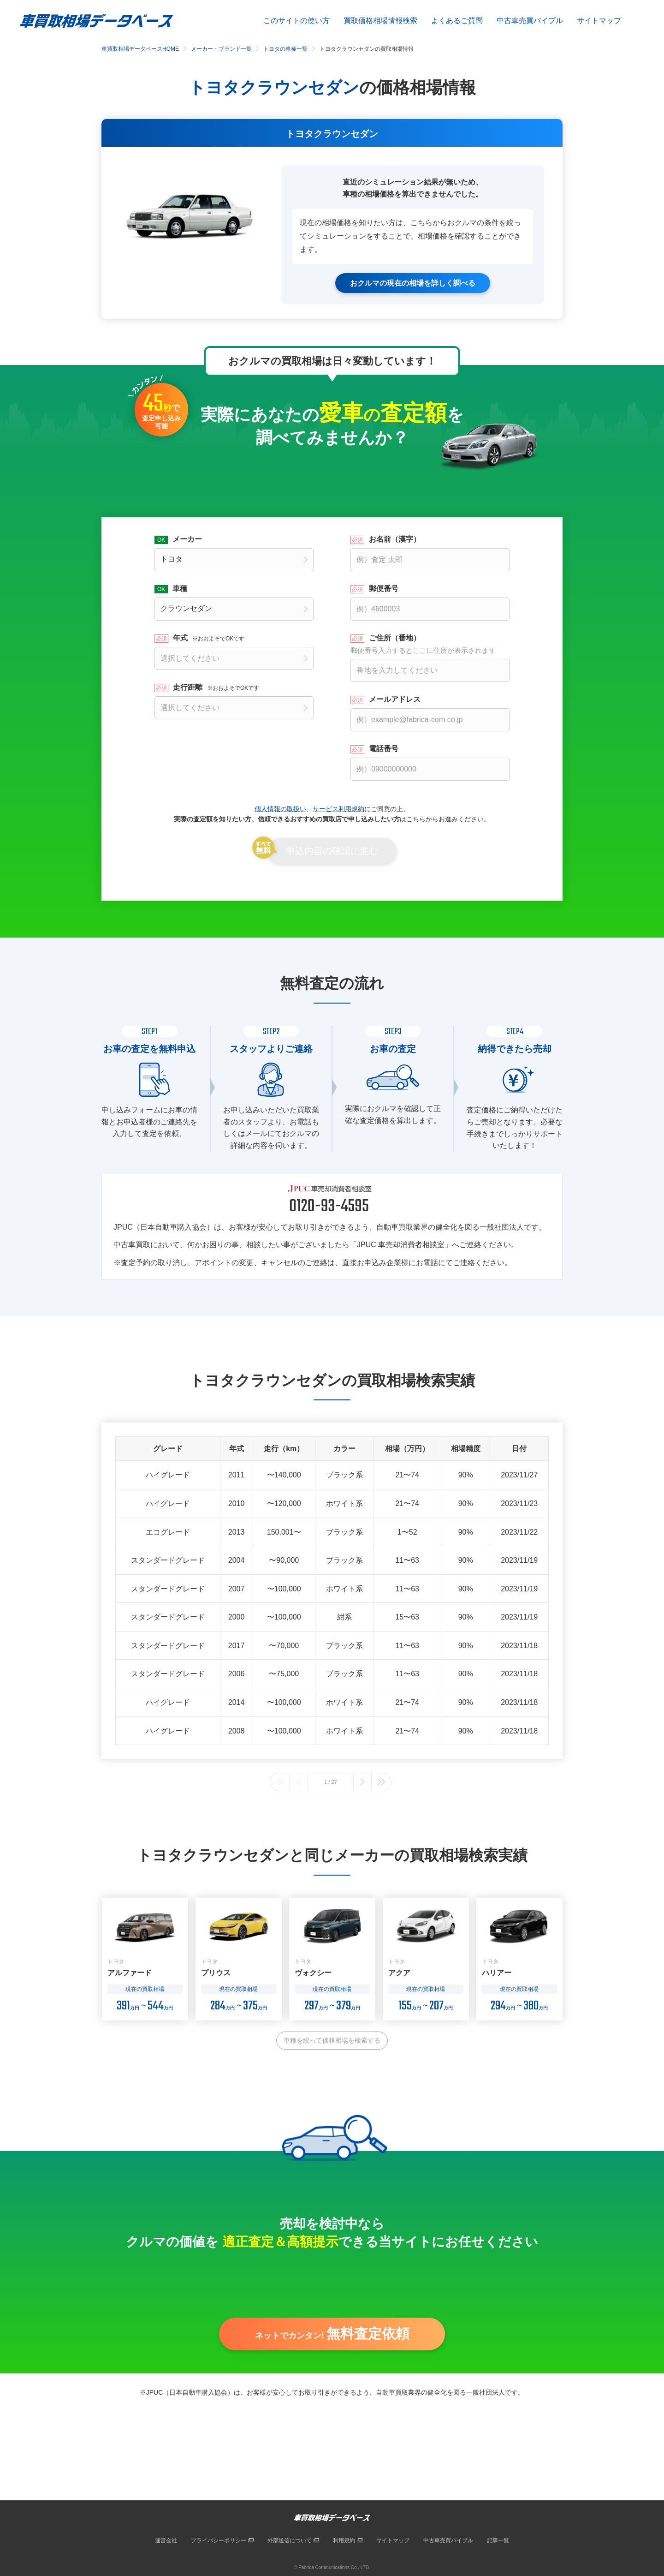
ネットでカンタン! (332, 2336)
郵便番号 (383, 588)
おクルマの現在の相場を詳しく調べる (412, 283)
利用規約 (344, 2540)
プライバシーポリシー (218, 2540)
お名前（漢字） (395, 539)
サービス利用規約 (338, 808)
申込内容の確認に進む (332, 851)
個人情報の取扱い (280, 808)
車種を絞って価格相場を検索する (332, 2040)
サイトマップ (599, 20)
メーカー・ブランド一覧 (221, 49)
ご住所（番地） (430, 643)
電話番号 (383, 748)
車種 (179, 588)
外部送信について (289, 2540)
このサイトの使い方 (296, 20)
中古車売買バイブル (530, 20)
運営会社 (166, 2540)
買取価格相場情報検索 (380, 20)
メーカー (187, 539)
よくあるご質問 (457, 20)
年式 (208, 637)
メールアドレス (395, 699)
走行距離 (216, 687)
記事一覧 (498, 2540)
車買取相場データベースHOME (140, 49)
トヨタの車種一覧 (285, 49)
